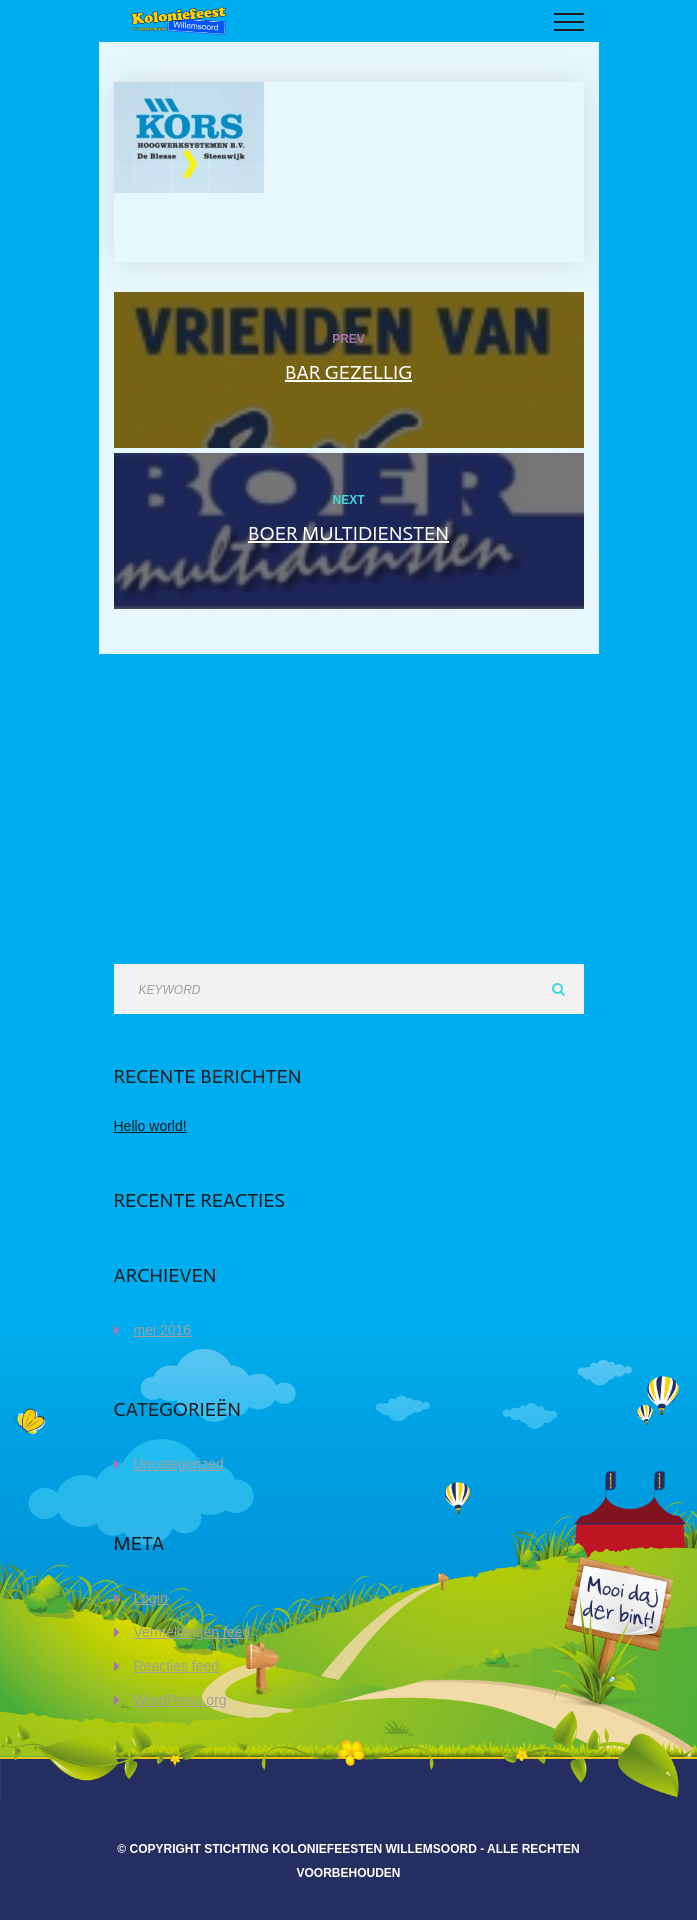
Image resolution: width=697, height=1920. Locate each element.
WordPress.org (180, 1700)
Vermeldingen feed (192, 1632)
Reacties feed (177, 1666)
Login (151, 1598)
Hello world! (150, 1126)
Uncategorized (179, 1464)
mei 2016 (163, 1330)
